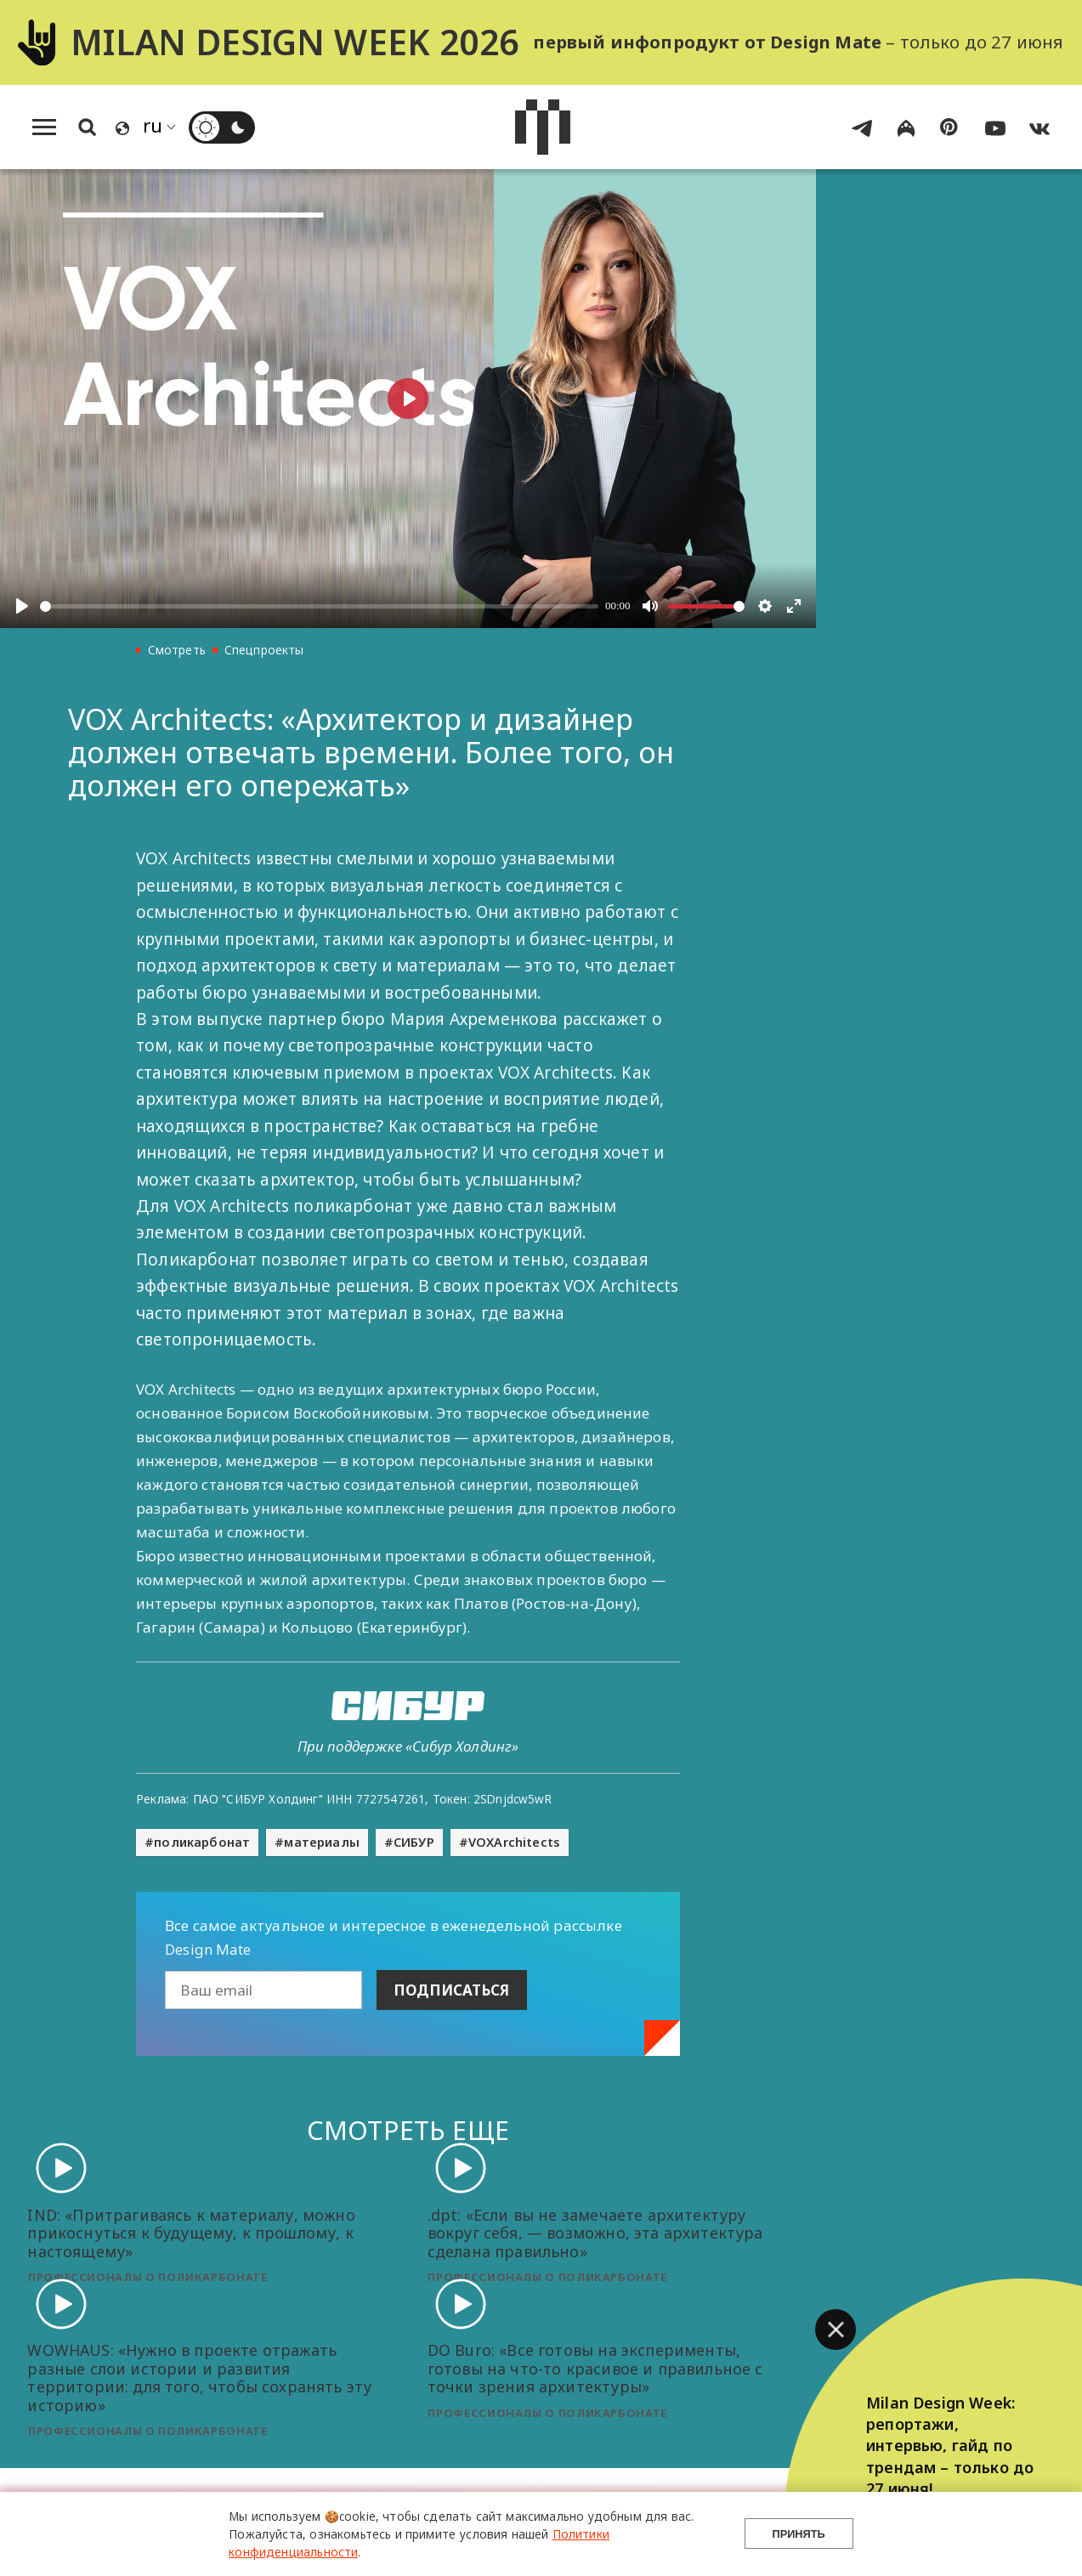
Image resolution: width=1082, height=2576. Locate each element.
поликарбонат (202, 1842)
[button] (835, 2329)
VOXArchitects (514, 1842)
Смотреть (177, 650)
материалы (322, 1842)
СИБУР (414, 1842)
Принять (799, 2534)
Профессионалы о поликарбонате (148, 2276)
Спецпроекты (264, 650)
